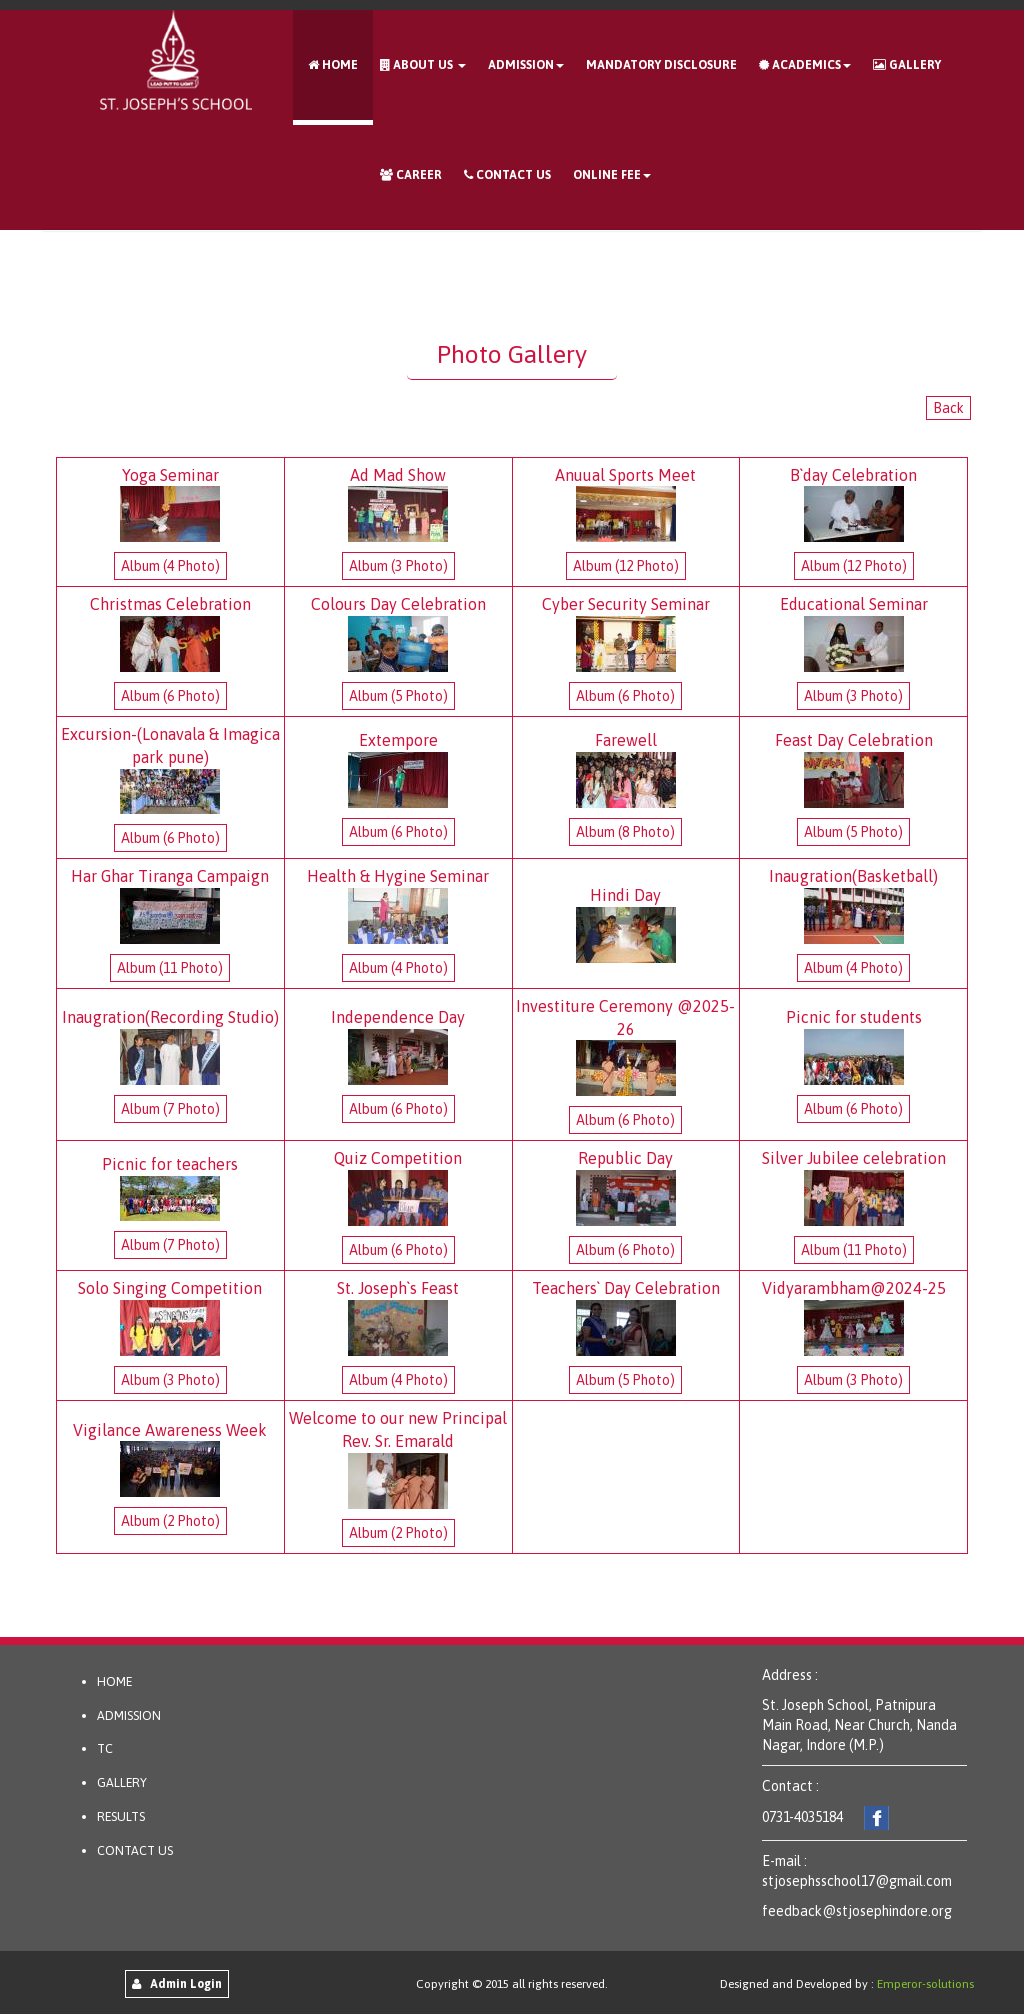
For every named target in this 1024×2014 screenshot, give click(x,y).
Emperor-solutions (925, 1984)
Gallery (907, 65)
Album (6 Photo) (170, 696)
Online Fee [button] (612, 175)
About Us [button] (423, 65)
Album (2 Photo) (170, 1521)
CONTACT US (135, 1850)
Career (411, 175)
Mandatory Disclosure (661, 65)
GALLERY (122, 1782)
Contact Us (507, 175)
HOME (114, 1681)
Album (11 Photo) (170, 968)
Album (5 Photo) (398, 696)
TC (105, 1748)
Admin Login (177, 1984)
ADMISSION (129, 1715)
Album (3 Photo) (398, 566)
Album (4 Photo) (170, 566)
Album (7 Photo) (170, 1109)
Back (948, 408)
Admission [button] (526, 65)
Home (333, 65)
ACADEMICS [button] (805, 65)
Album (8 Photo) (625, 832)
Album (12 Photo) (626, 566)
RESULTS (121, 1816)
